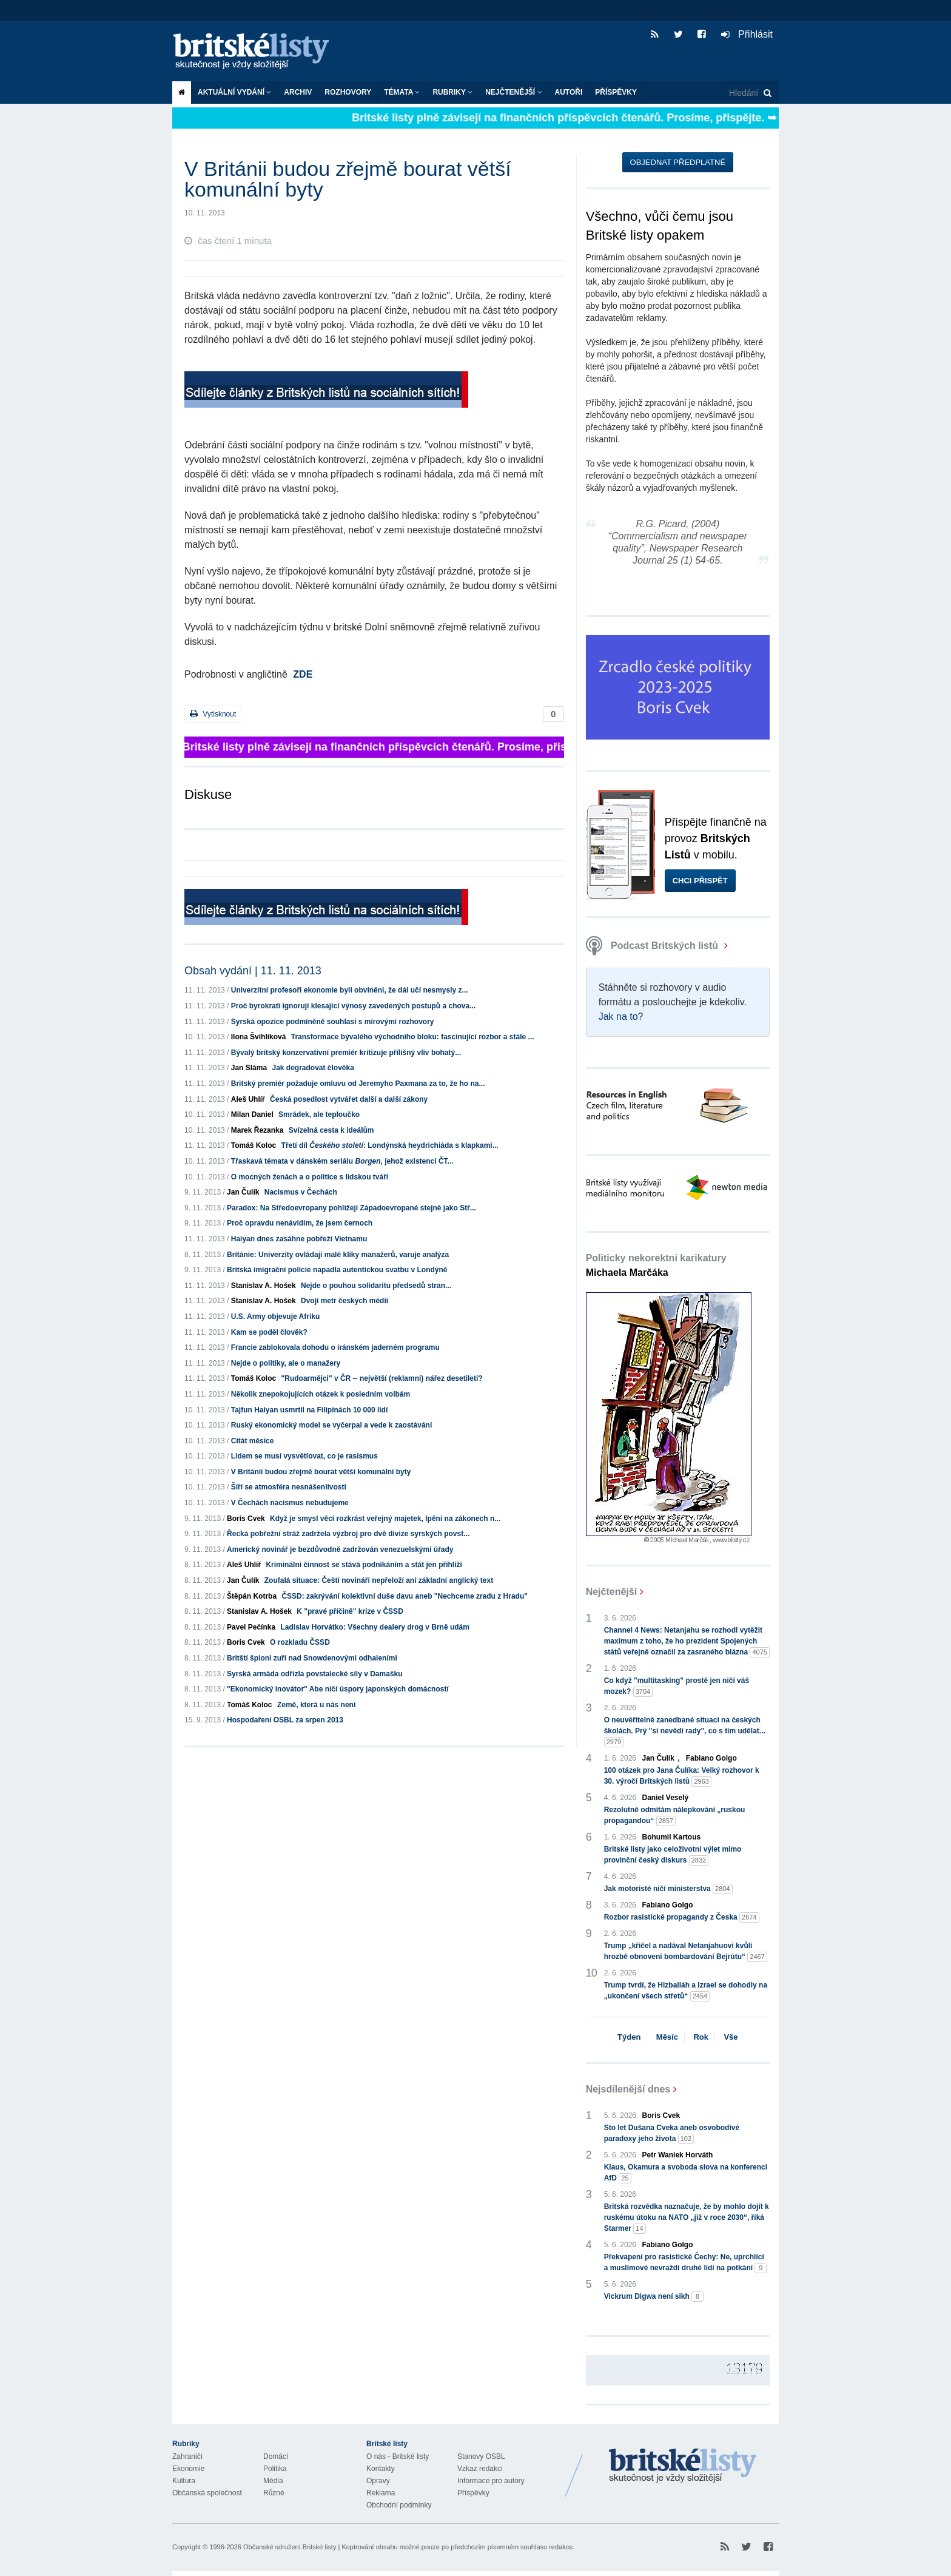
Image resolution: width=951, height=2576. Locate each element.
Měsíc (667, 2037)
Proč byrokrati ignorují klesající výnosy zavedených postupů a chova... (353, 1006)
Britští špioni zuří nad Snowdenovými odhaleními (312, 1658)
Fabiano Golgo (711, 1758)
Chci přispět (700, 880)
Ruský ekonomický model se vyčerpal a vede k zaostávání (331, 1425)
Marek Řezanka (257, 1130)
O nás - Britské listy (397, 2456)
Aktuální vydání (234, 92)
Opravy (378, 2481)
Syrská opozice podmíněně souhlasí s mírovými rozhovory (332, 1021)
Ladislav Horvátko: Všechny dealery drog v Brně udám (374, 1627)
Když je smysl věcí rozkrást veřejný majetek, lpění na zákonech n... (385, 1518)
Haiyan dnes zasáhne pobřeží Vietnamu (299, 1239)
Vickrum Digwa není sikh (654, 2296)
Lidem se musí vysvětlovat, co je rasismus (304, 1456)
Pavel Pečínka (251, 1627)
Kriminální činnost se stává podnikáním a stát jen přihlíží (364, 1564)
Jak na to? (621, 1016)
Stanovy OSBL (481, 2456)
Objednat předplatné (677, 162)
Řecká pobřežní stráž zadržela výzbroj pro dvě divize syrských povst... (348, 1533)
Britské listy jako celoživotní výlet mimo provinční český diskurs (673, 1855)
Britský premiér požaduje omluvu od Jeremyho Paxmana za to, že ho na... (358, 1083)
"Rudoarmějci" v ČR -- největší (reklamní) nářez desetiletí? (382, 1378)
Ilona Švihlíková (258, 1037)
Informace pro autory (491, 2481)
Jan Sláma (249, 1068)
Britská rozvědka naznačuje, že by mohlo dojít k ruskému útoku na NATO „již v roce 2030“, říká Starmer (686, 2218)
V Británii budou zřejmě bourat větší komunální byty (321, 1472)
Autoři (569, 92)
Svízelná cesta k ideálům (331, 1130)
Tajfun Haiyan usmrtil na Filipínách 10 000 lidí (309, 1410)
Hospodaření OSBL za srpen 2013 (285, 1720)
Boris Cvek (246, 1518)
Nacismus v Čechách (300, 1192)
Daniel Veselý (665, 1797)
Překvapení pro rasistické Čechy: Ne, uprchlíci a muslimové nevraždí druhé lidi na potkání (685, 2263)
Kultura (183, 2481)
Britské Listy (683, 2466)
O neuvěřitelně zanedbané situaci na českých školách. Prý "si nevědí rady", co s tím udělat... (684, 1731)
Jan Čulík (243, 1192)
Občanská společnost (207, 2493)
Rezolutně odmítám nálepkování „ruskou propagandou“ (674, 1816)
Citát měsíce (252, 1441)
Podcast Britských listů (653, 945)
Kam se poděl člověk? (269, 1332)
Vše (731, 2037)
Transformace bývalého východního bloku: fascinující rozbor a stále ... (412, 1037)
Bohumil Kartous (671, 1837)
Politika (275, 2468)
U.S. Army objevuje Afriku (275, 1316)
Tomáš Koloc (253, 1145)
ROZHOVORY (347, 92)
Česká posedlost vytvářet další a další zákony (349, 1099)
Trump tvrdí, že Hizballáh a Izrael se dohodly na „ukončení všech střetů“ (685, 1991)
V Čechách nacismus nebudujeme (290, 1503)
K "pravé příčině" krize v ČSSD (350, 1611)
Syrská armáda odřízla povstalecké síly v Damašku (315, 1674)
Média (273, 2481)
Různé (273, 2493)
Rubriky (452, 92)
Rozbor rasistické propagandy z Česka (681, 1917)
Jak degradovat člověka (313, 1068)
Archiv (298, 92)
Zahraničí (187, 2456)
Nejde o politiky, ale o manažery (286, 1363)
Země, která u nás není (316, 1705)
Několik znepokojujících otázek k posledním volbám (320, 1394)
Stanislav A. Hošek (263, 1285)
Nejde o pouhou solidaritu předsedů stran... (376, 1285)
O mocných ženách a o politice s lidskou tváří (309, 1177)
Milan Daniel (252, 1114)
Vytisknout (213, 713)
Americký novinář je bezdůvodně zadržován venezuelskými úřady (340, 1549)
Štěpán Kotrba (252, 1596)
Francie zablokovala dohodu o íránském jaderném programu (335, 1347)
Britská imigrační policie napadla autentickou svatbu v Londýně (337, 1270)
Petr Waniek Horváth (677, 2155)
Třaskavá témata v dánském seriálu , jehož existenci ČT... (342, 1161)
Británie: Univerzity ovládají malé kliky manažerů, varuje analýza (338, 1254)
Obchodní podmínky (398, 2505)
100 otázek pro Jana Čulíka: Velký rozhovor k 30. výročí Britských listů (681, 1776)
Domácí (275, 2456)
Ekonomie (188, 2468)
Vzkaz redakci (480, 2468)
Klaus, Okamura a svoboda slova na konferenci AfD (685, 2173)
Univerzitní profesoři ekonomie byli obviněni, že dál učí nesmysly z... (349, 990)
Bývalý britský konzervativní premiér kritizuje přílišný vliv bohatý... (346, 1052)
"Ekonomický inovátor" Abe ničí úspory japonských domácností (338, 1689)
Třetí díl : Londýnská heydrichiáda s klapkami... (390, 1145)
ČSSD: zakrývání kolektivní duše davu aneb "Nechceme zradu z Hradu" (404, 1596)
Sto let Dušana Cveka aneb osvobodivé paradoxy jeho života (671, 2133)
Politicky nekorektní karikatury (656, 1265)
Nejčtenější (513, 92)
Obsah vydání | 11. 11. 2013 (252, 971)
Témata (402, 92)
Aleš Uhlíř (248, 1099)
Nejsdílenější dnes (628, 2089)
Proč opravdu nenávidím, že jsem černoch (299, 1223)
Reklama (380, 2493)
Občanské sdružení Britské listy (289, 2547)
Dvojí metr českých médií (344, 1300)
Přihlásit (747, 34)
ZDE (302, 674)
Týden (628, 2037)
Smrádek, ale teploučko (319, 1114)
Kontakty (380, 2468)
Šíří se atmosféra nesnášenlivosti (288, 1487)
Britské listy (257, 52)
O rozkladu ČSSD (300, 1642)
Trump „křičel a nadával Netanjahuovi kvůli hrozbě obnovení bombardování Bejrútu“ (685, 1951)
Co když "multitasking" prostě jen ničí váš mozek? (676, 1686)
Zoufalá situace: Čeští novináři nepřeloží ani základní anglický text (378, 1580)
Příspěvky (616, 92)
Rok (700, 2037)
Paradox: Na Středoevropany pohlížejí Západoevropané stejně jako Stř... (351, 1208)
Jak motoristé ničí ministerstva (668, 1889)
